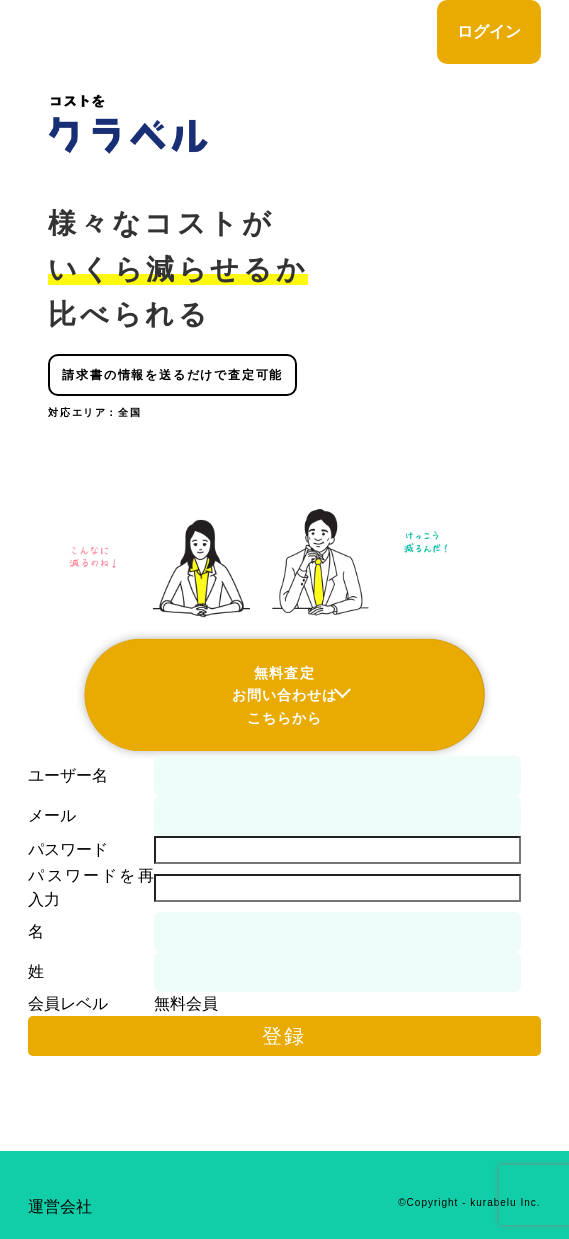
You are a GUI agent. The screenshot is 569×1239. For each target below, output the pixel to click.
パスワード (68, 849)
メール (52, 815)
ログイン (489, 31)
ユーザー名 (68, 775)
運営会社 (60, 1206)
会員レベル (68, 1003)
